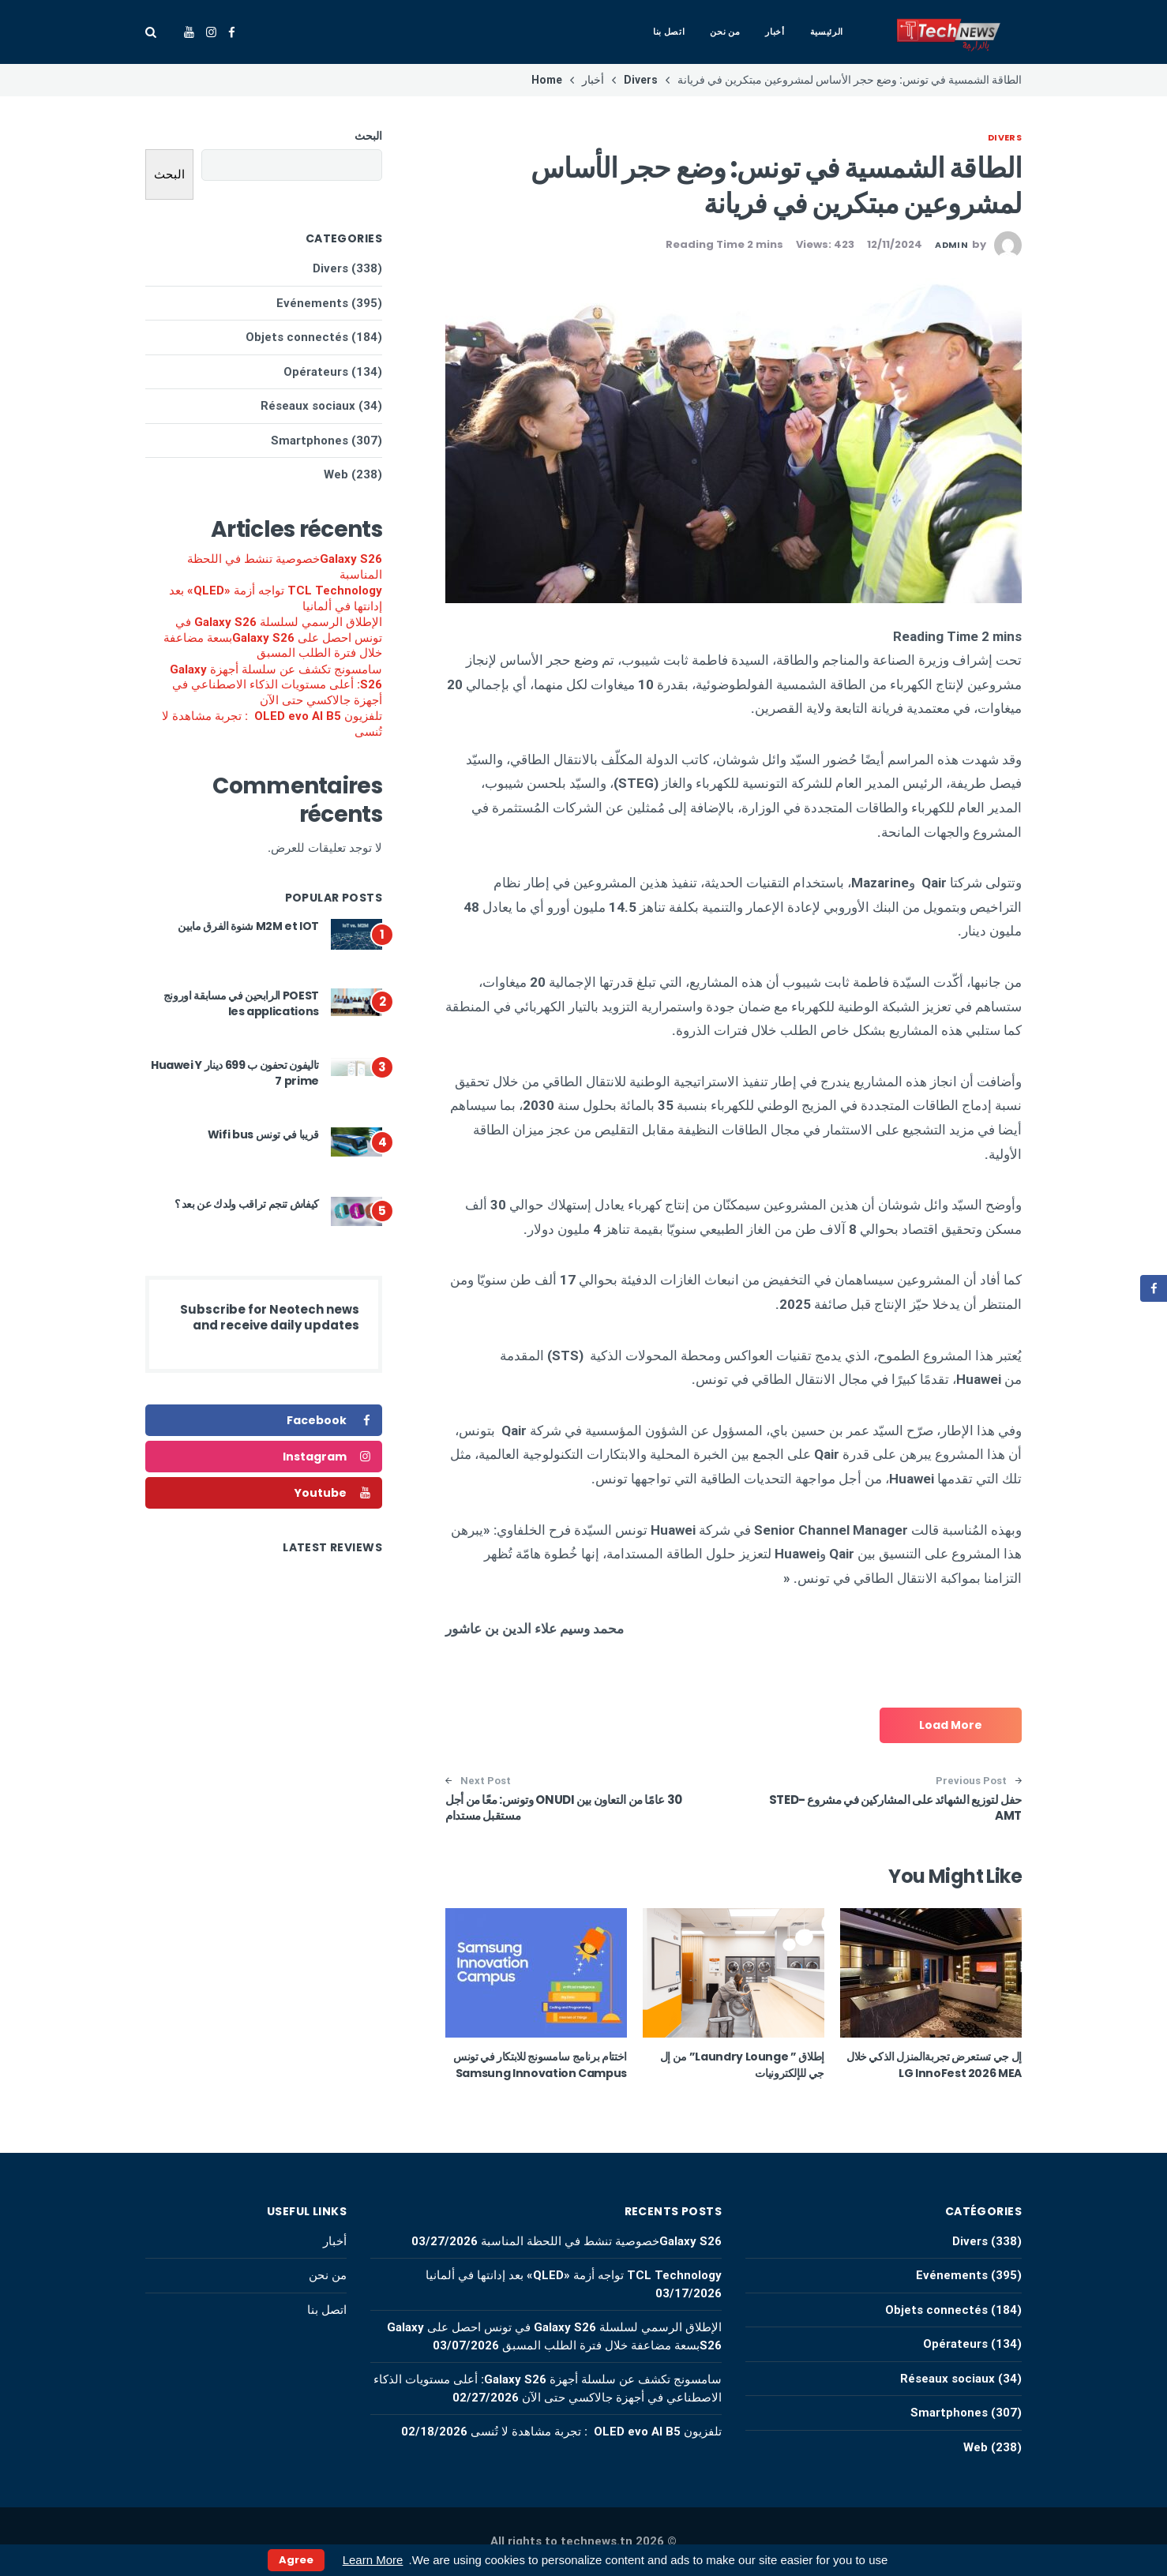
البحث (368, 136)
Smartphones (309, 440)
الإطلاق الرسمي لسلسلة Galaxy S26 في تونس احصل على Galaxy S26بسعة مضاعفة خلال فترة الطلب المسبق (272, 637)
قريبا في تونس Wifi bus (263, 1134)
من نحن (725, 31)
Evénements (312, 303)
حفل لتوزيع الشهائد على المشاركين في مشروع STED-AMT (895, 1807)
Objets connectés (297, 337)
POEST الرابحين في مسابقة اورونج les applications (241, 1003)
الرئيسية (826, 31)
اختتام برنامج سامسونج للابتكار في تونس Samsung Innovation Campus (539, 2065)
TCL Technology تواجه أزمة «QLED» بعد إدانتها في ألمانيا (275, 598)
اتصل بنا (669, 31)
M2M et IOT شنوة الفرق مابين (248, 926)
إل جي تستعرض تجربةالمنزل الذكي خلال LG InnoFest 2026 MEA (934, 2065)
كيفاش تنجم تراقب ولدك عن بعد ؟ (247, 1204)
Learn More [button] (373, 2560)
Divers (1005, 137)
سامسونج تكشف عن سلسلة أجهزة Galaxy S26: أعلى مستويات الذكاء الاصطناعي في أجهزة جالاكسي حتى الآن (276, 684)
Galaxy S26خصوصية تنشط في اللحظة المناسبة (284, 567)
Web (336, 474)
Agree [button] (296, 2559)
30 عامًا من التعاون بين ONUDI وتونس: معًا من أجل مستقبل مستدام (563, 1807)
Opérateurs (315, 372)
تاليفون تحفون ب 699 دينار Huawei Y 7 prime (235, 1073)
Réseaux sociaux (308, 406)
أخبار (774, 31)
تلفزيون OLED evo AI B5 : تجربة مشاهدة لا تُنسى (272, 724)
